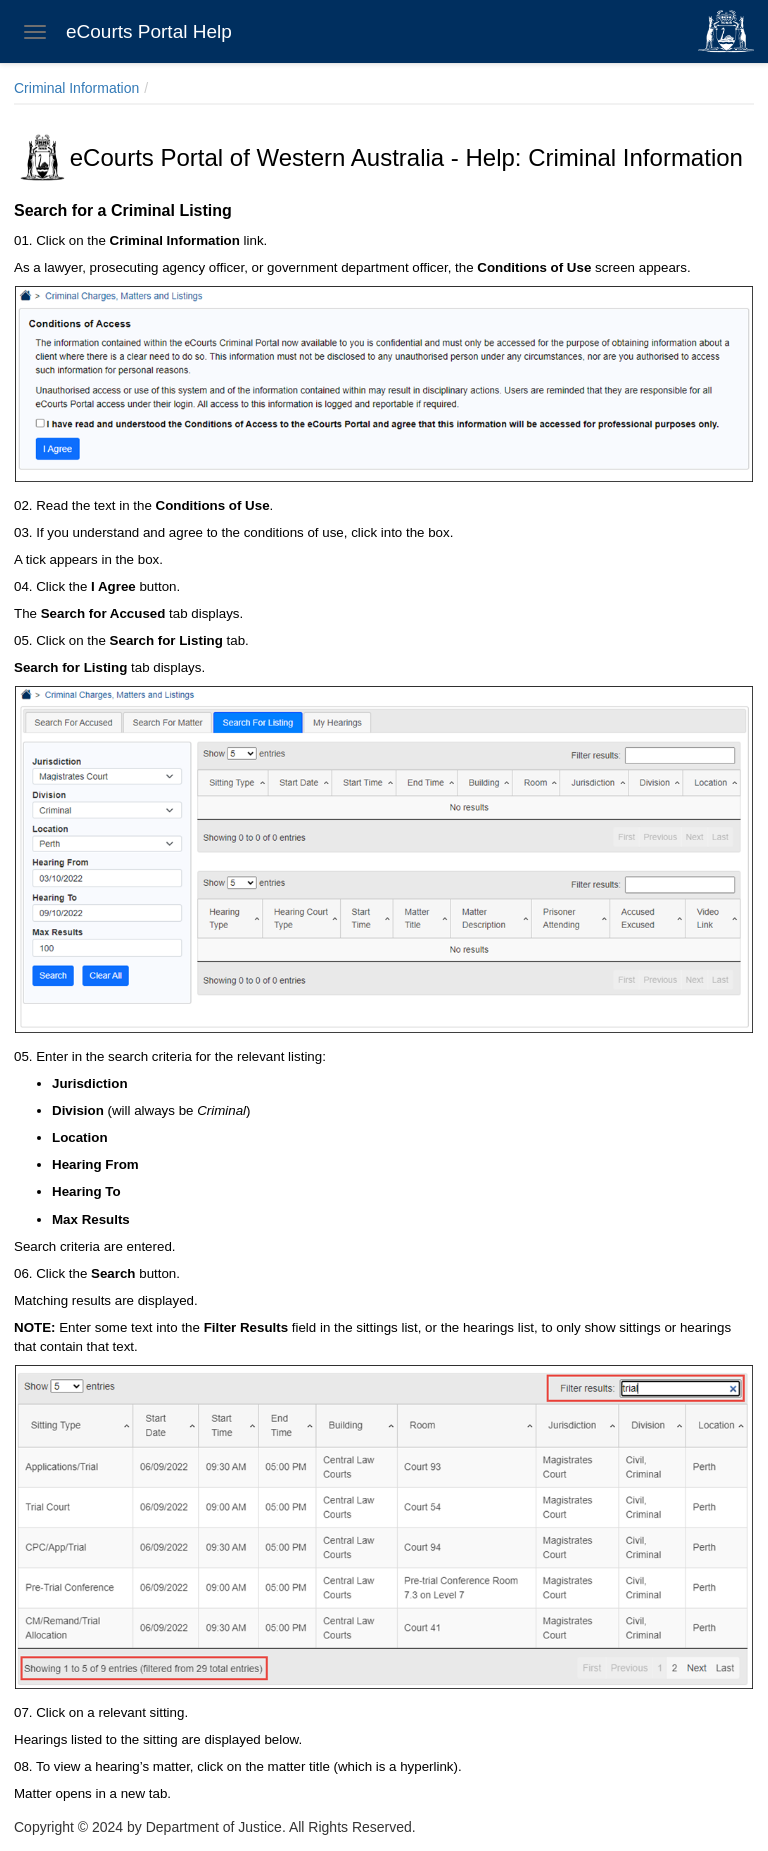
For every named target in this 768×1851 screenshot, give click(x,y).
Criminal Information (76, 88)
